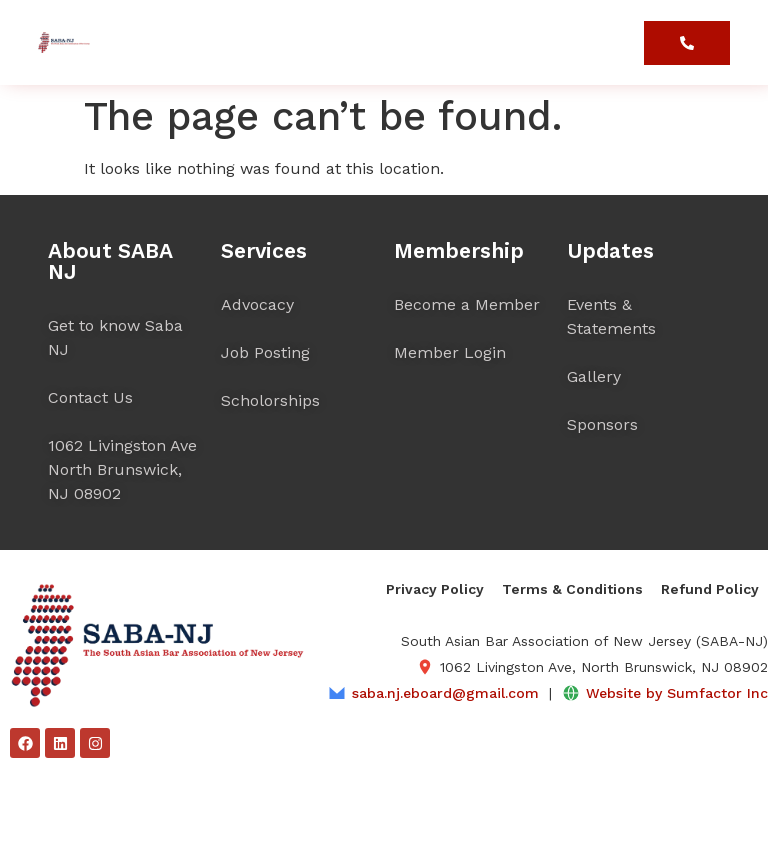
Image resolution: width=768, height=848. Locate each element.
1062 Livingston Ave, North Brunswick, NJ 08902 (604, 667)
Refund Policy (710, 589)
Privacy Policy (435, 589)
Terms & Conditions (572, 589)
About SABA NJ (110, 261)
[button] (624, 48)
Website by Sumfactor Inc (677, 693)
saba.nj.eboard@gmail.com (445, 693)
